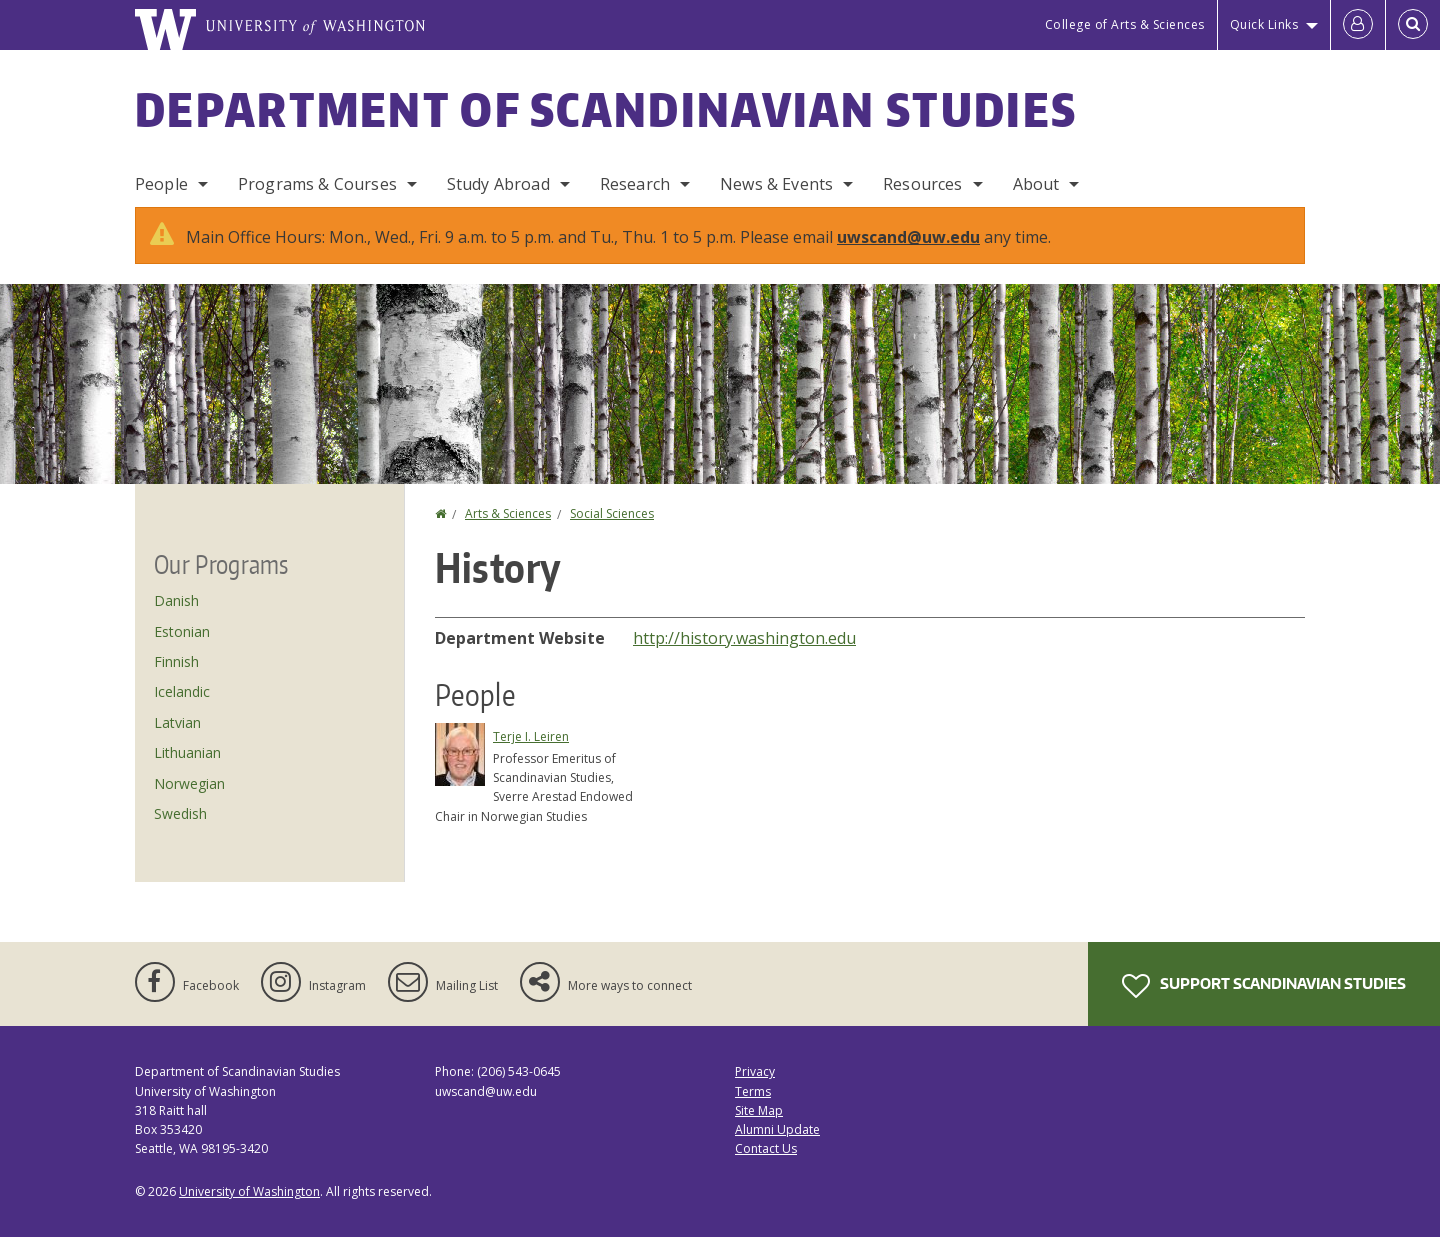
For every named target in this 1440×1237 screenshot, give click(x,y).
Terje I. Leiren (531, 736)
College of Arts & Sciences (1125, 24)
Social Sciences (612, 513)
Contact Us (766, 1148)
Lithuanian (187, 752)
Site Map (759, 1110)
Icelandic (182, 691)
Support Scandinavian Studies (1264, 986)
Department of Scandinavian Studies (606, 109)
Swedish (180, 813)
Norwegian (189, 783)
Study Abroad (498, 184)
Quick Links (1264, 24)
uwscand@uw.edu (908, 237)
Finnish (176, 661)
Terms (753, 1091)
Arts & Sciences (508, 513)
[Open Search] (1413, 25)
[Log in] (1358, 25)
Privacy (755, 1071)
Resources (922, 184)
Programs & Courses (317, 184)
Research (635, 184)
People (161, 184)
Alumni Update (777, 1129)
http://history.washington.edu (744, 638)
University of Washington (249, 1191)
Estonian (182, 631)
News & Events (776, 184)
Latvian (177, 722)
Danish (176, 600)
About (1036, 184)
